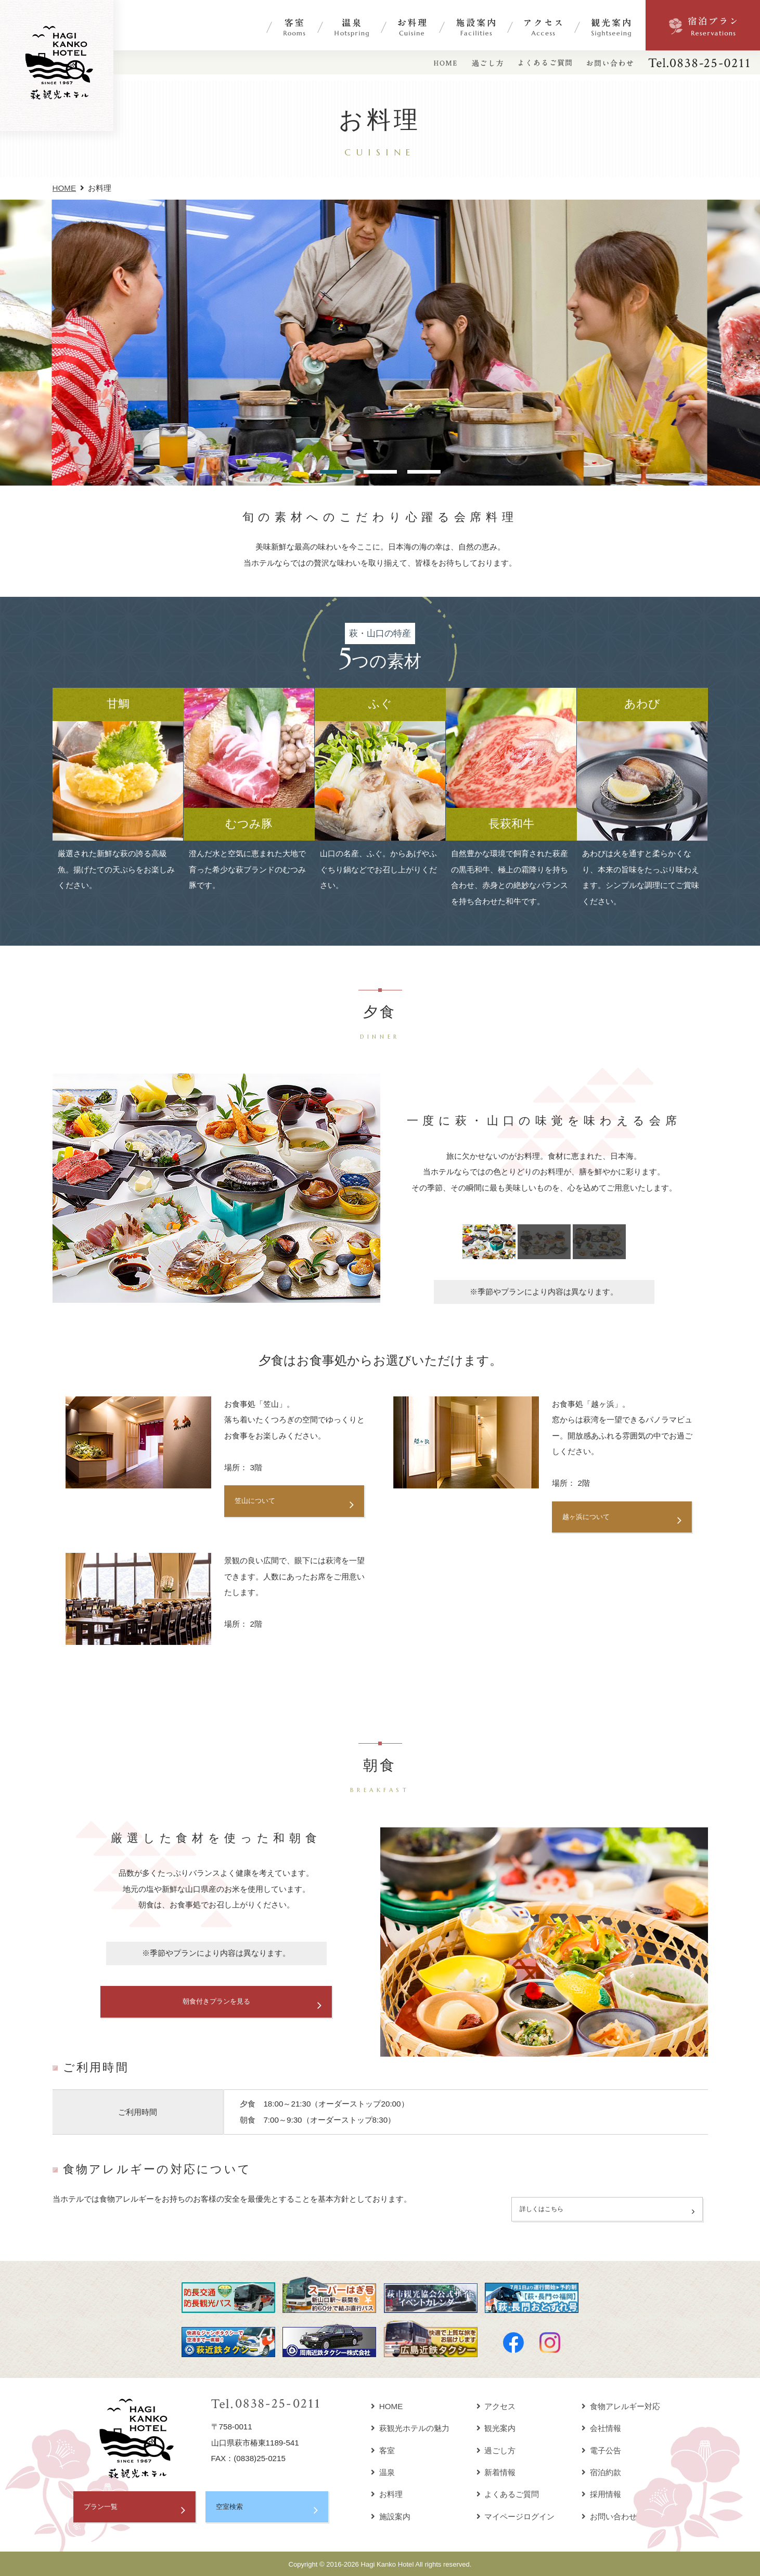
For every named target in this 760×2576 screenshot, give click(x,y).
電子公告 (601, 2448)
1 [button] (336, 472)
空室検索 (231, 2506)
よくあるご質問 (507, 2492)
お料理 (387, 2492)
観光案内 (496, 2426)
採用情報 (601, 2492)
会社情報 (601, 2426)
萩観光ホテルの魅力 (410, 2426)
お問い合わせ (609, 2514)
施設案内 (390, 2514)
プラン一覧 (103, 2506)
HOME (64, 188)
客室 (383, 2448)
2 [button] (380, 472)
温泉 (383, 2470)
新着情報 (496, 2470)
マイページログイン (515, 2514)
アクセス (496, 2404)
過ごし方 (496, 2448)
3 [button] (424, 472)
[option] (380, 343)
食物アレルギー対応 (621, 2404)
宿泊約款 (601, 2470)
